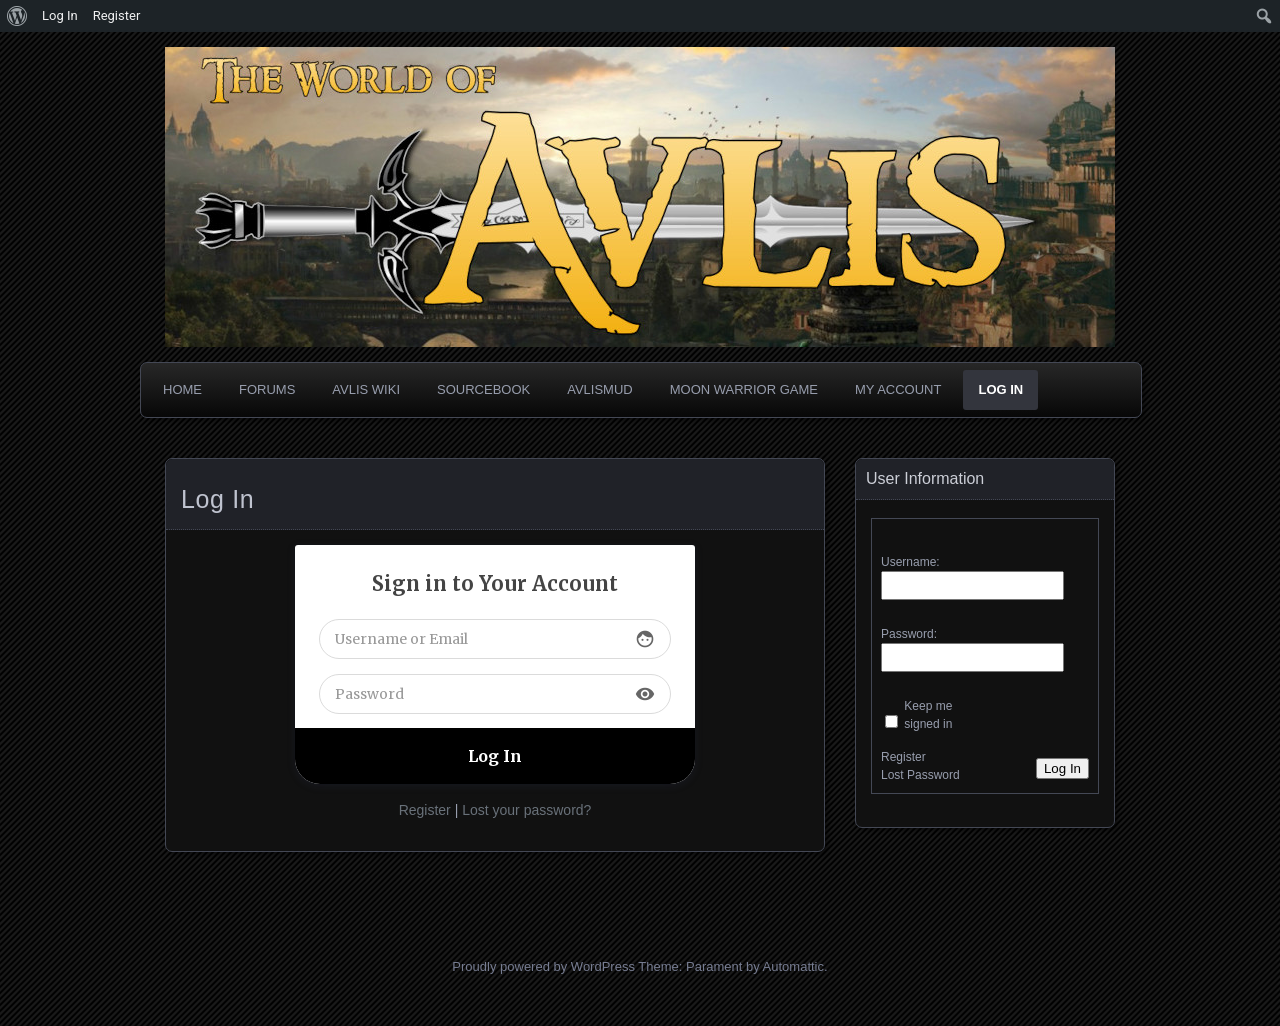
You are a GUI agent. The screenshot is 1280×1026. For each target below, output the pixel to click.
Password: (909, 634)
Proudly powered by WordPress (543, 966)
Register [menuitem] (117, 15)
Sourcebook (483, 389)
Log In (1000, 389)
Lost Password (920, 775)
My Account (898, 389)
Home (182, 389)
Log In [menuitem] (60, 15)
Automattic (793, 966)
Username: (910, 562)
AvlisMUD (600, 389)
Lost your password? (526, 810)
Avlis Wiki (366, 389)
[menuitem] (17, 16)
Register (425, 810)
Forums (267, 389)
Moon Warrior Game (744, 389)
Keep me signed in (928, 715)
